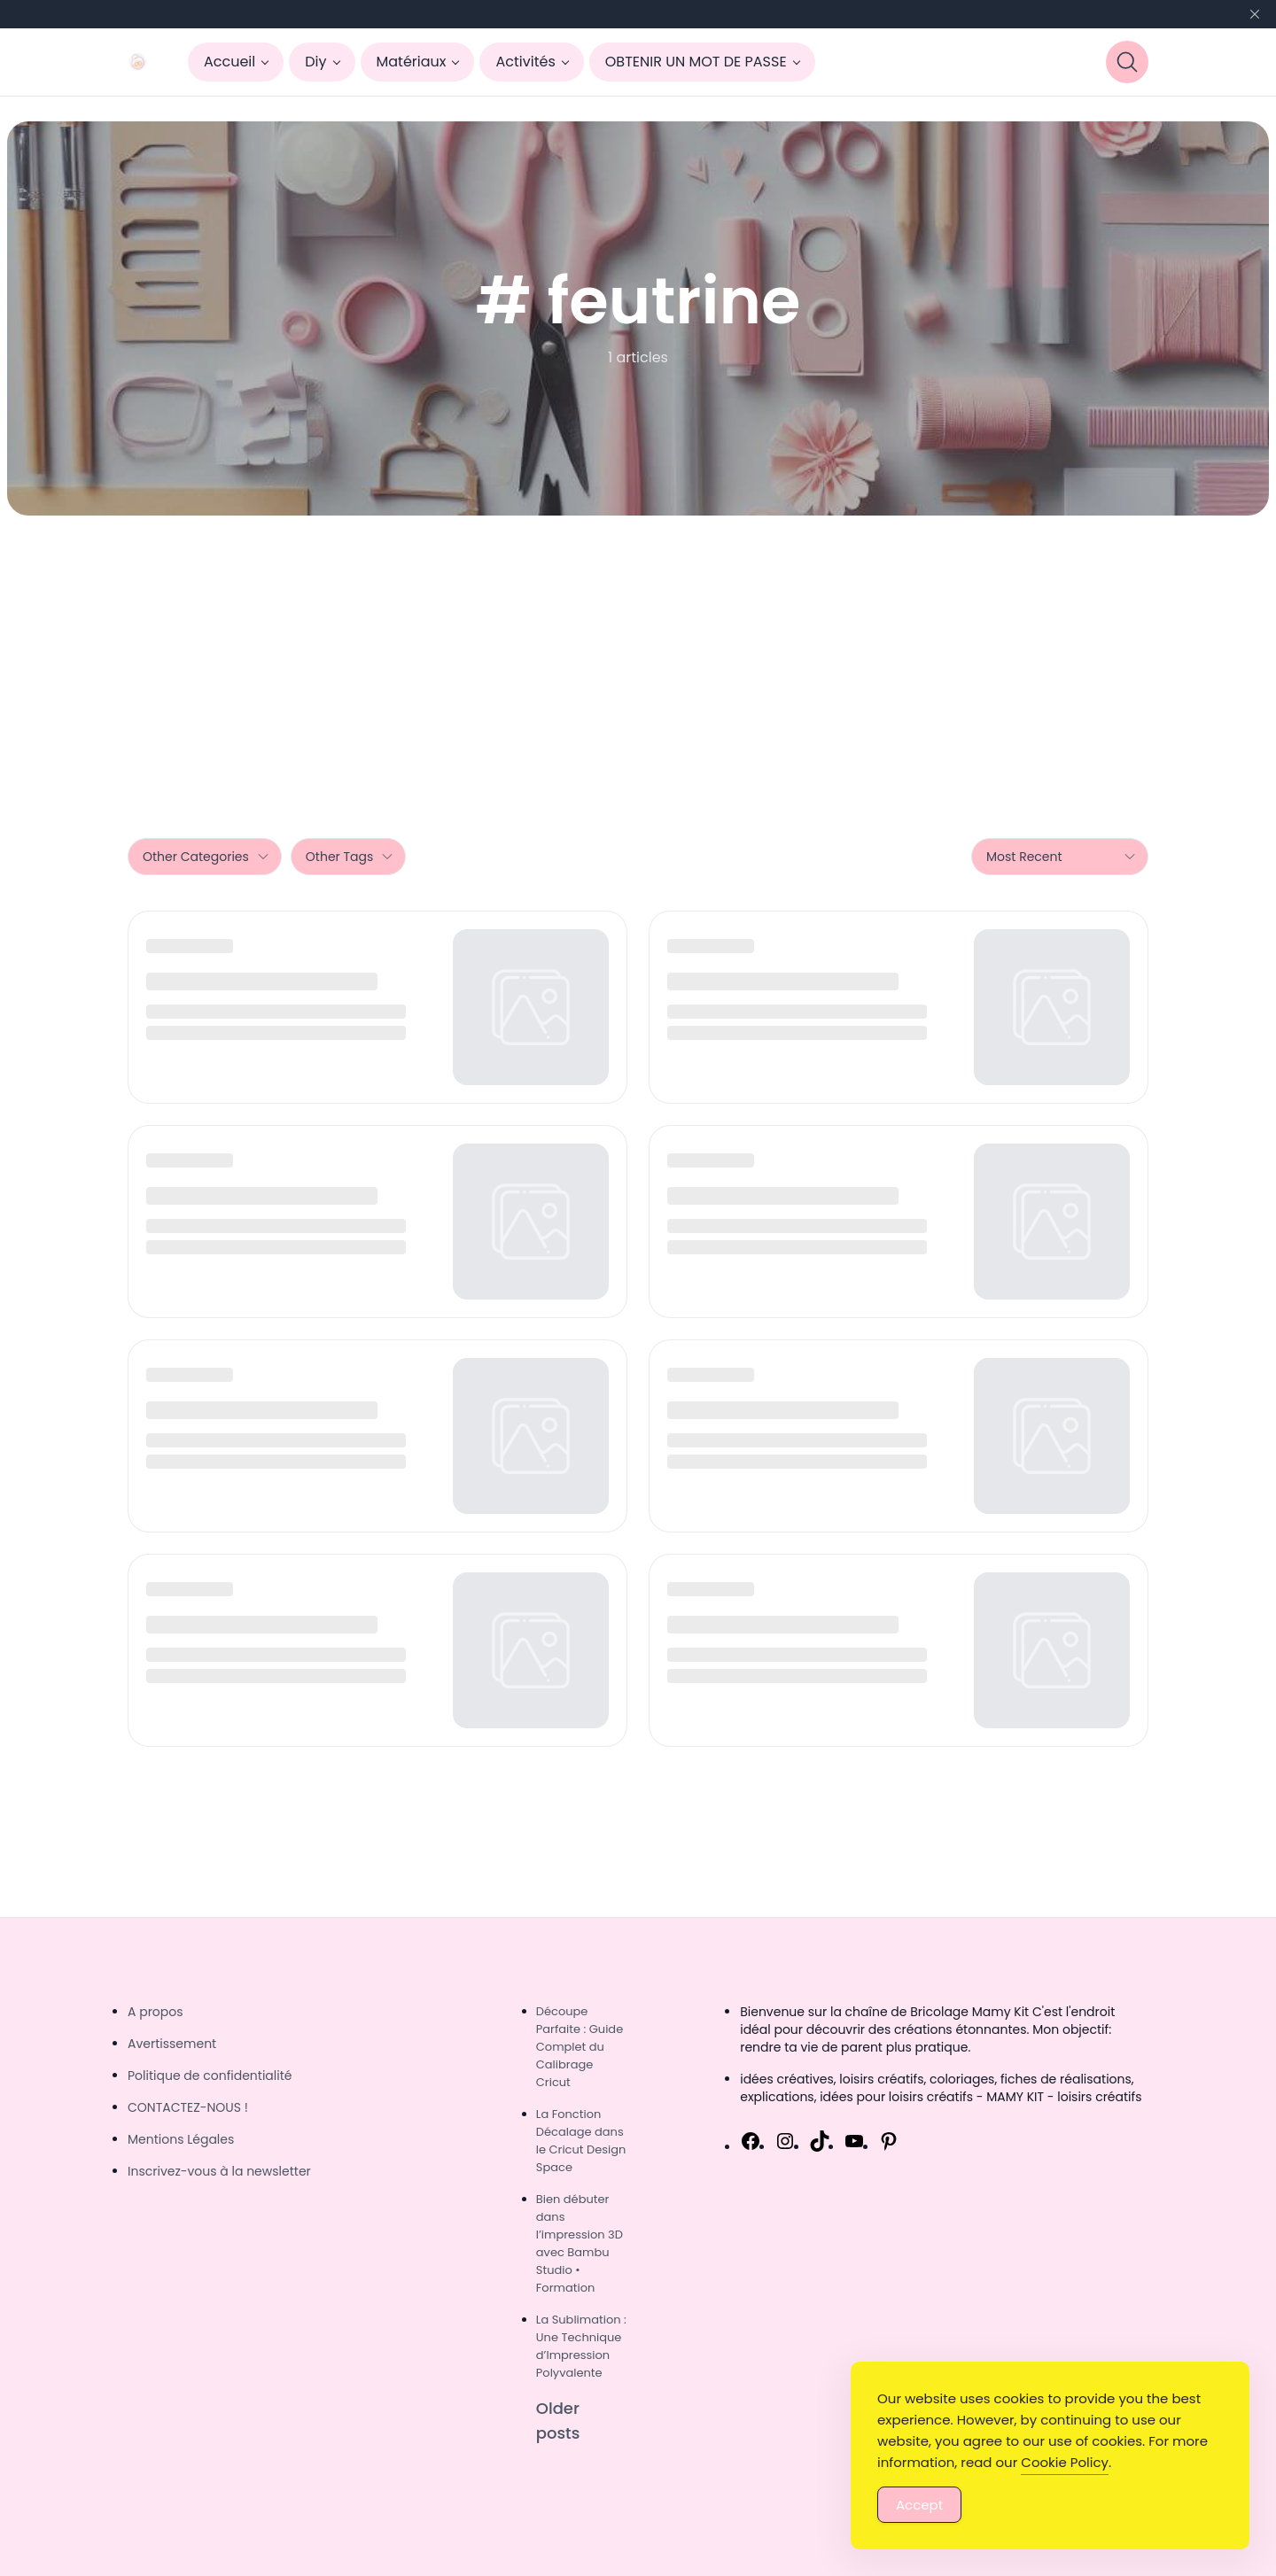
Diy (315, 61)
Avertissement (172, 2043)
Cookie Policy (1065, 2462)
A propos (155, 2012)
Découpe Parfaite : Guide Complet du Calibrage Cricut (579, 2047)
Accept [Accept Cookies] (919, 2504)
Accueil (229, 61)
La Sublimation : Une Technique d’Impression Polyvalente (581, 2346)
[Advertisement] (638, 648)
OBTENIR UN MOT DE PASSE (696, 61)
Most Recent (1061, 856)
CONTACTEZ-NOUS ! (188, 2107)
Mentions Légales (181, 2139)
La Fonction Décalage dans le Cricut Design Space (581, 2141)
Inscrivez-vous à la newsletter (219, 2171)
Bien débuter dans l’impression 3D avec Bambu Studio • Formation (579, 2243)
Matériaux (412, 61)
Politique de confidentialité (210, 2075)
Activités (525, 61)
